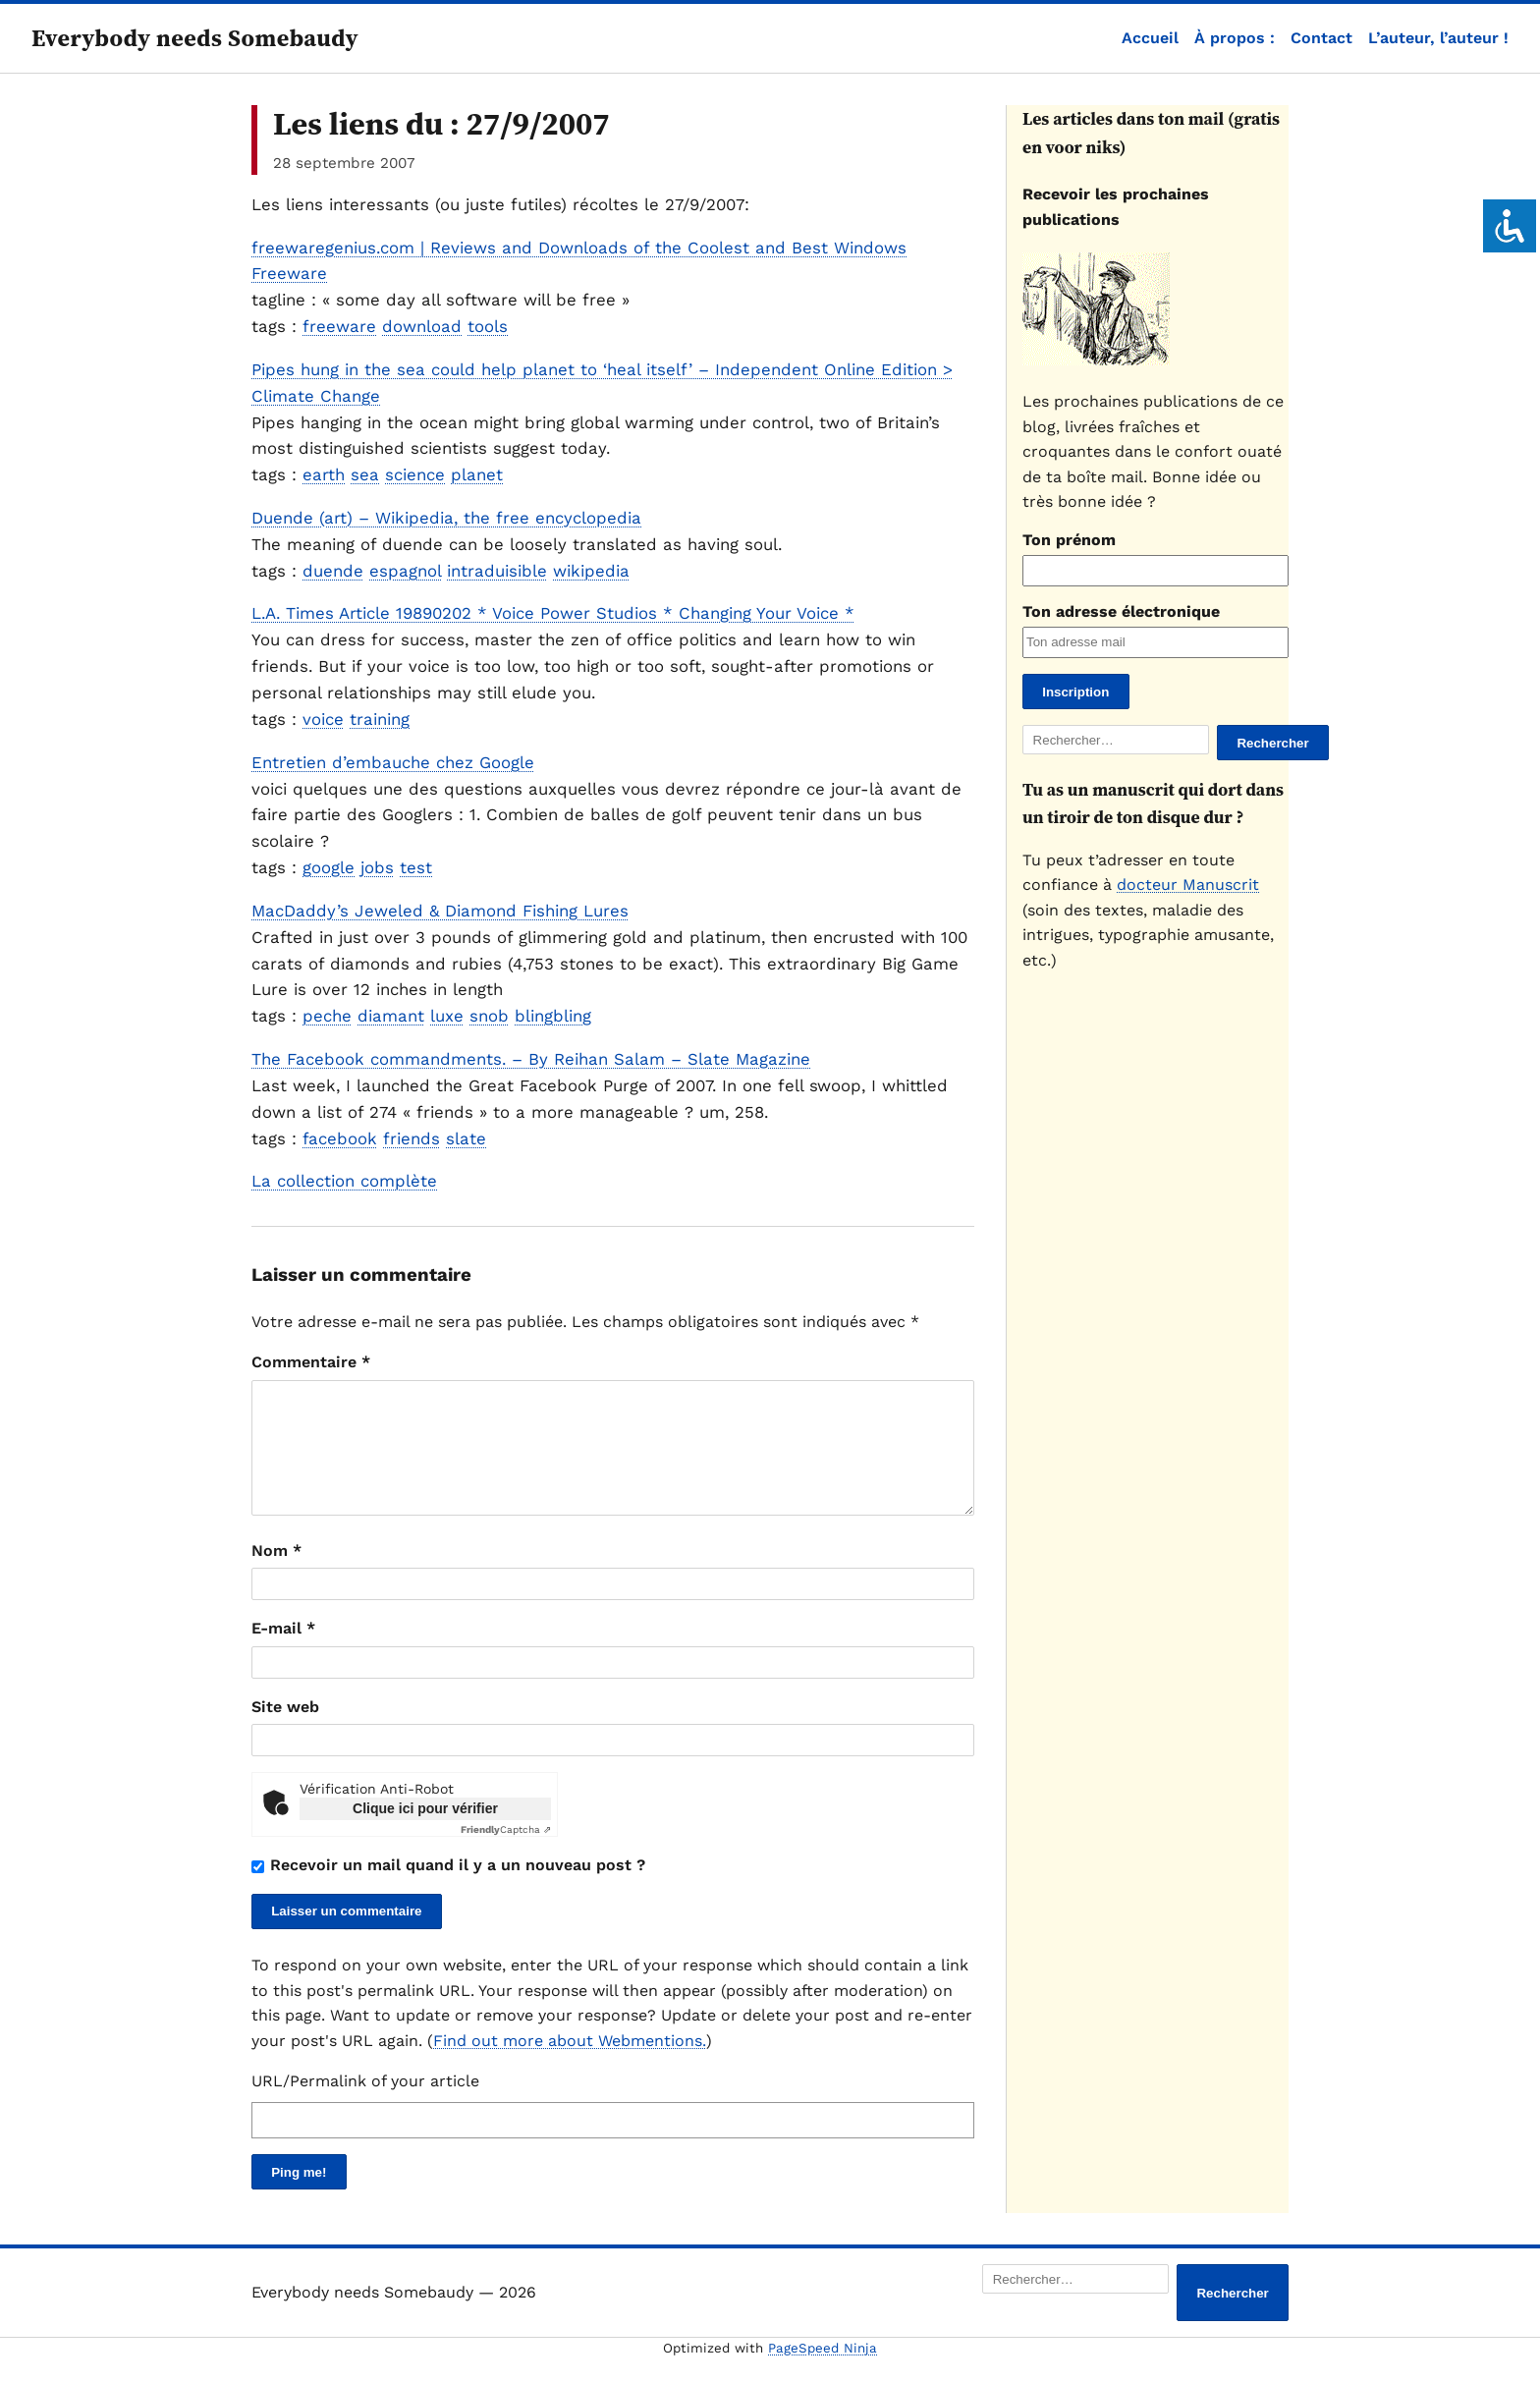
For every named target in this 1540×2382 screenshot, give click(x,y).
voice (323, 719)
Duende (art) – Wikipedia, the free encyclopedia (446, 517)
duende (332, 571)
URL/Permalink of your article (365, 2104)
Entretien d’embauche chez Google (392, 762)
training (380, 719)
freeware (339, 326)
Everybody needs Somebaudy (194, 38)
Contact (1321, 37)
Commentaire (310, 1362)
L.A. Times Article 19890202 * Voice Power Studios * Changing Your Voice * (552, 613)
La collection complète (344, 1181)
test (416, 867)
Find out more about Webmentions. (569, 2064)
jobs (377, 867)
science (415, 474)
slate (466, 1138)
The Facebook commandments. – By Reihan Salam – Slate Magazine (530, 1059)
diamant (391, 1015)
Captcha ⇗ (506, 1853)
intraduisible (497, 571)
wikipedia (591, 571)
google (328, 867)
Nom (276, 1574)
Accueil (1150, 37)
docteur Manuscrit (1188, 884)
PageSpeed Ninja (822, 2371)
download (422, 326)
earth (323, 474)
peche (327, 1015)
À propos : (1234, 37)
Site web (285, 1730)
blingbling (553, 1015)
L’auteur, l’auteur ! (1438, 37)
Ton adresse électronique (1121, 611)
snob (489, 1015)
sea (365, 474)
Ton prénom (1069, 539)
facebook (339, 1138)
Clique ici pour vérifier (425, 1832)
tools (488, 326)
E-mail (283, 1651)
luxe (447, 1015)
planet (477, 474)
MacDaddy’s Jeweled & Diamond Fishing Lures (440, 910)
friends (411, 1138)
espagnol (405, 571)
